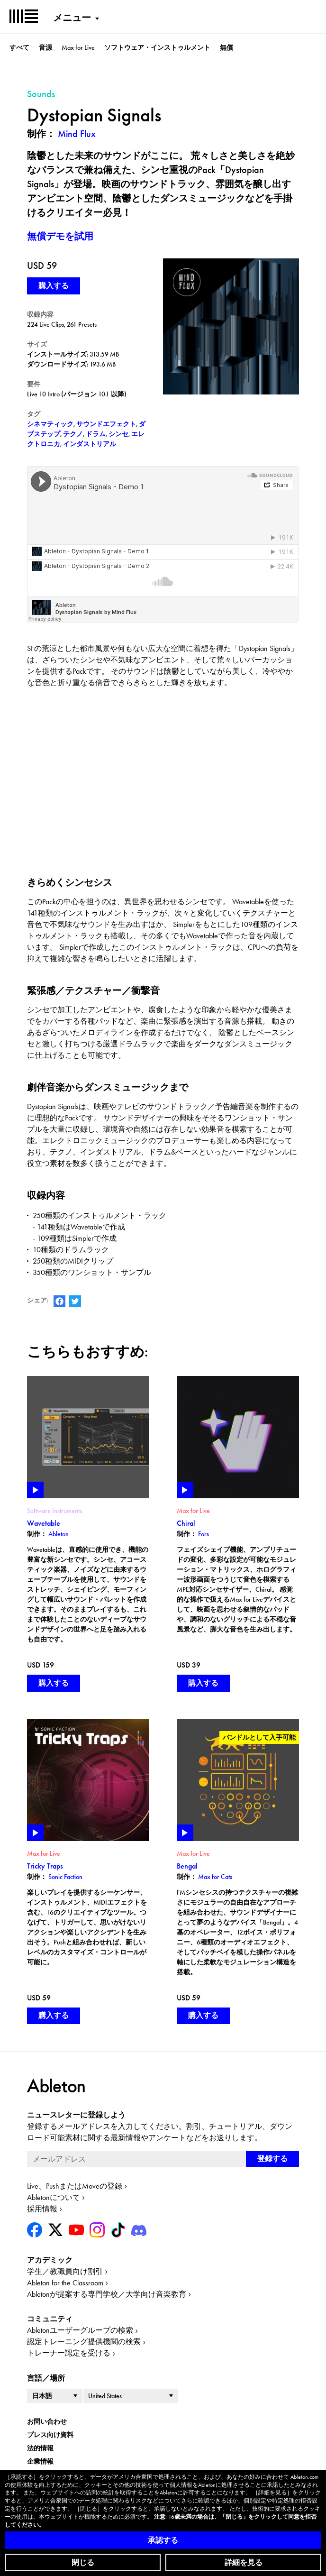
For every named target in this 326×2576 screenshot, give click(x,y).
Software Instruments (54, 1510)
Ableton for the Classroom (65, 2283)
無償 (226, 47)
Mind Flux (77, 134)
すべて (19, 47)
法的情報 (40, 2448)
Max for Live (78, 47)
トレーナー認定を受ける (68, 2353)
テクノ (73, 434)
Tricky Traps (45, 1866)
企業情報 (40, 2461)
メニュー (72, 17)
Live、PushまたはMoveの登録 (74, 2186)
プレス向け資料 (50, 2434)
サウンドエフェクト (106, 424)
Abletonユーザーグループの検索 (80, 2330)
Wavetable (43, 1523)
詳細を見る (244, 2562)
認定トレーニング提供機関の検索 (84, 2342)
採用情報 (42, 2209)
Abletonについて (53, 2197)
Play (35, 1490)
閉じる (83, 2562)
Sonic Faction (65, 1876)
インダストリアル (89, 444)
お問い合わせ (47, 2421)
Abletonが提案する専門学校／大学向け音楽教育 (106, 2294)
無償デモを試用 (60, 236)
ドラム (96, 434)
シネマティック (50, 424)
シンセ (118, 434)
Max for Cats (215, 1876)
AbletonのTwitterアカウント (75, 1301)
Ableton (58, 1534)
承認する (163, 2540)
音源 (45, 47)
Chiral (186, 1523)
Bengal (187, 1866)
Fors (203, 1534)
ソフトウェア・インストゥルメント (157, 47)
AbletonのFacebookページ (59, 1301)
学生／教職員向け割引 (65, 2271)
